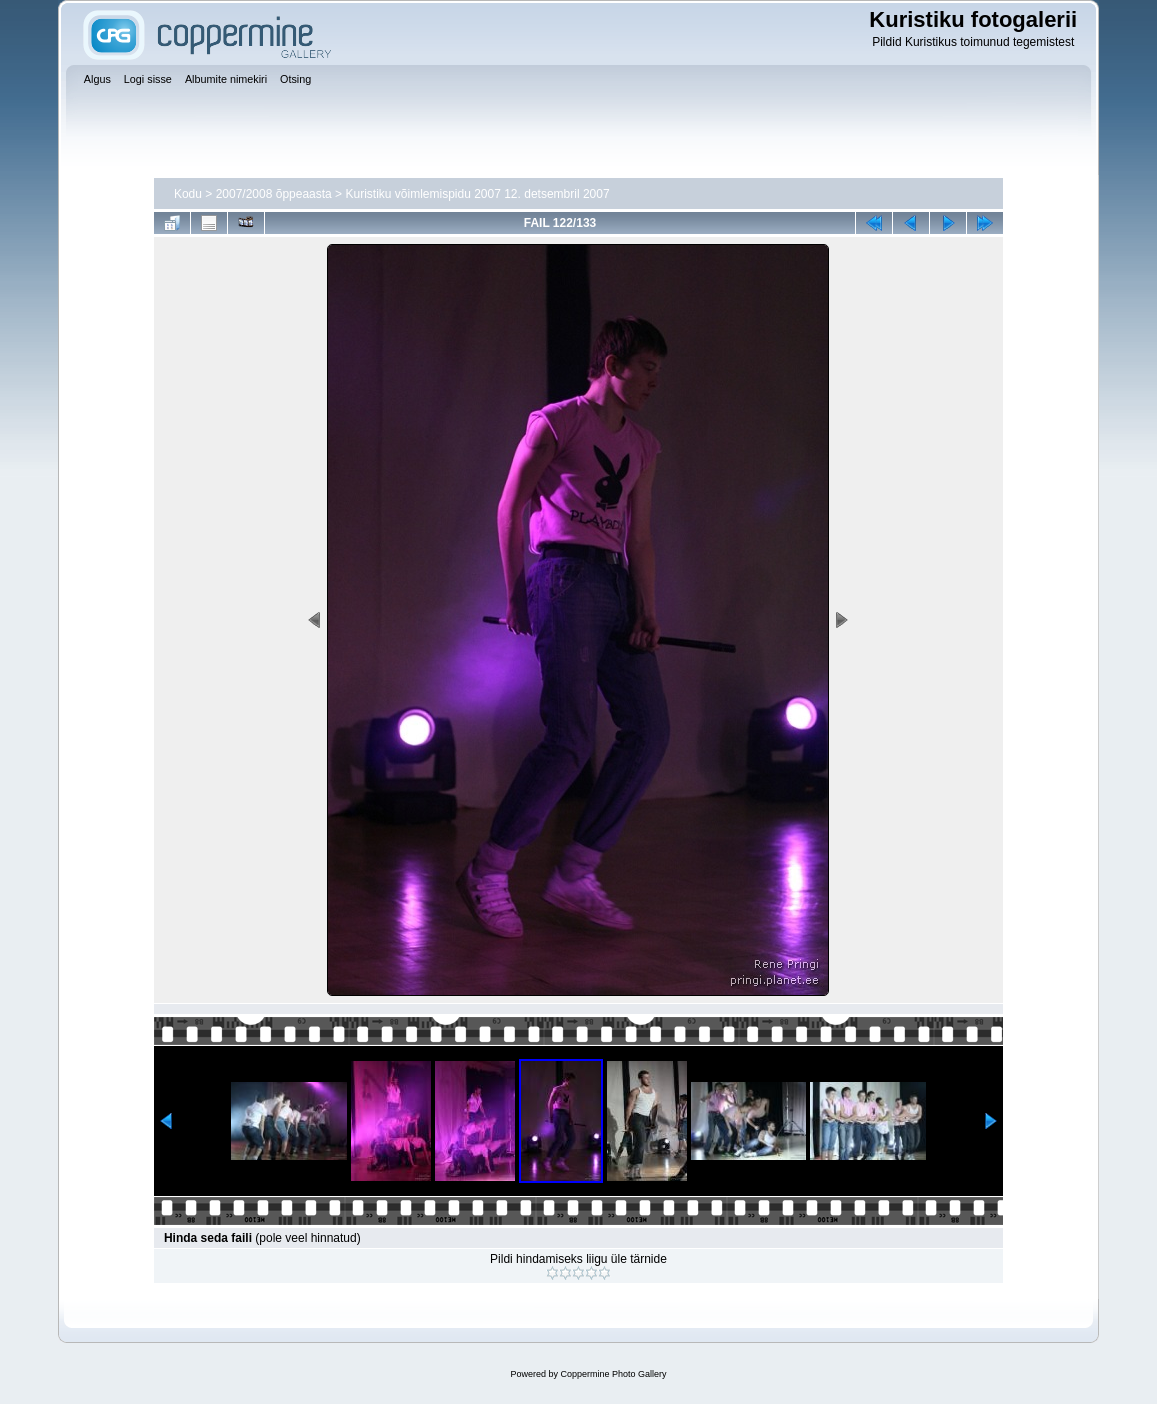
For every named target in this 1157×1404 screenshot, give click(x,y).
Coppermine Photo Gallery (613, 1374)
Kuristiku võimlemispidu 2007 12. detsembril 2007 (477, 194)
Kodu (188, 194)
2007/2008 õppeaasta (274, 194)
